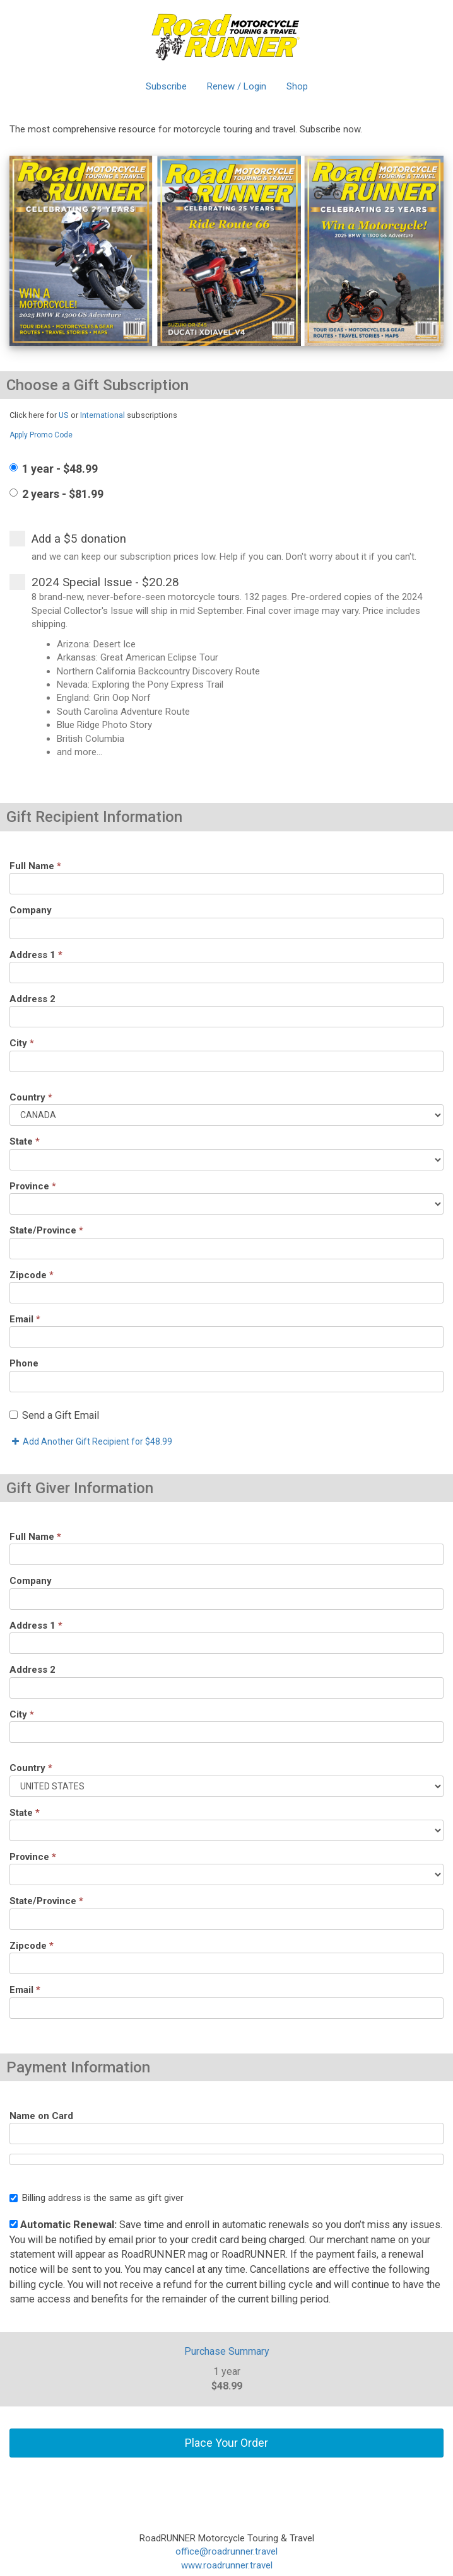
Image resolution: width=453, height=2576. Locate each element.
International (102, 415)
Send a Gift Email (54, 1415)
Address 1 (35, 955)
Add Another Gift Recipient (90, 1441)
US (64, 415)
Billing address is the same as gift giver (96, 2197)
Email (24, 1319)
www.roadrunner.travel (227, 2565)
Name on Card (41, 2116)
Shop (297, 86)
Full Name (35, 866)
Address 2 (32, 999)
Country (30, 1097)
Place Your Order (226, 2442)
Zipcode (31, 1275)
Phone (23, 1363)
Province (32, 1186)
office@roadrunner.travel (226, 2551)
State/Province (46, 1230)
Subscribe (166, 86)
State (24, 1141)
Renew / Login (236, 86)
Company (30, 910)
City (21, 1043)
